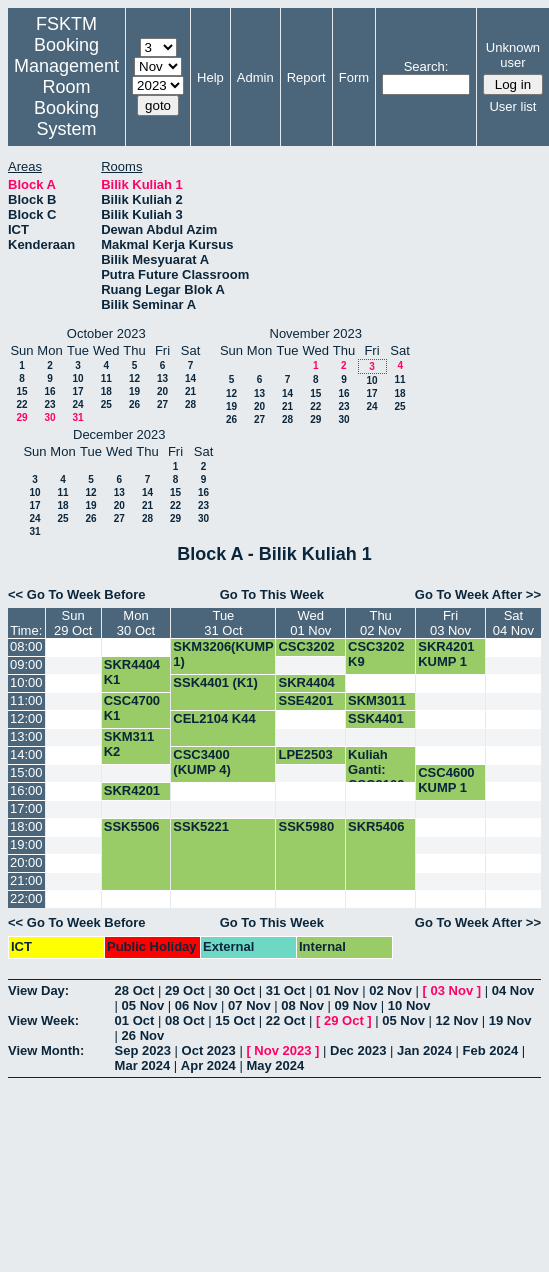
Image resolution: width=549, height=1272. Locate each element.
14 (190, 378)
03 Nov (451, 990)
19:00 (26, 844)
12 (134, 378)
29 (21, 417)
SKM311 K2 (129, 744)
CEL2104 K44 (214, 718)
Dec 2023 (358, 1050)
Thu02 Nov (380, 623)
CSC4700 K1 (132, 708)
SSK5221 (201, 826)
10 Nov (409, 1005)
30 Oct (235, 990)
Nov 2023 (282, 1050)
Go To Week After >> (478, 594)
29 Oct (185, 990)
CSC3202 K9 (306, 654)
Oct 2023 (209, 1050)
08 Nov (302, 1005)
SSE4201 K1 (305, 708)
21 (190, 391)
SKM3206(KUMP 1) (223, 654)
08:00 (26, 646)
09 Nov (356, 1005)
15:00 (26, 772)
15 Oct (235, 1020)
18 (106, 391)
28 (190, 404)
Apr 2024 (208, 1065)
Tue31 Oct (223, 623)
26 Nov (143, 1035)
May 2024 (275, 1065)
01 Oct (135, 1020)
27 (162, 404)
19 (134, 391)
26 (134, 404)
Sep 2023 (143, 1050)
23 (49, 404)
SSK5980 (306, 826)
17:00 (26, 808)
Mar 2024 (143, 1065)
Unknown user (513, 55)
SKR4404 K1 (132, 672)
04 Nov (513, 990)
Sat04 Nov (513, 623)
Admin (255, 77)
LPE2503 (305, 754)
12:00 (26, 718)
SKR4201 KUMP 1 (446, 654)
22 (21, 404)
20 (162, 391)
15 (21, 391)
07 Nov (249, 1005)
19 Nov (510, 1020)
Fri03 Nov (450, 623)
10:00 (26, 682)
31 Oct (286, 990)
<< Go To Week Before (77, 594)
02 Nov (390, 990)
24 (77, 404)
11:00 (26, 700)
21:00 (26, 880)
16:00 (26, 790)
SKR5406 (376, 826)
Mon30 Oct (136, 623)
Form (354, 77)
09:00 (26, 664)
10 (77, 378)
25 (106, 404)
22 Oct (286, 1020)
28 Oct (135, 990)
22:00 (26, 898)
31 (77, 417)
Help (210, 77)
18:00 (26, 826)
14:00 (26, 754)
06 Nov (196, 1005)
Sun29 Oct (73, 623)
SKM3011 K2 (377, 708)
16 (49, 391)
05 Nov (143, 1005)
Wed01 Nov (310, 623)
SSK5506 (132, 826)
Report (306, 77)
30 (49, 417)
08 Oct (185, 1020)
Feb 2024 (491, 1050)
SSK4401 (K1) (215, 682)
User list (512, 106)
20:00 (26, 862)
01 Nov (337, 990)
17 (77, 391)
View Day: (38, 990)
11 (106, 378)
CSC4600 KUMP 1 (446, 780)
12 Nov (457, 1020)
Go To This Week (272, 594)
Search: (426, 66)
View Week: (43, 1020)
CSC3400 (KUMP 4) (202, 762)
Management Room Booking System (66, 97)
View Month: (46, 1050)
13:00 (26, 736)
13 (162, 378)
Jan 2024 (424, 1050)
